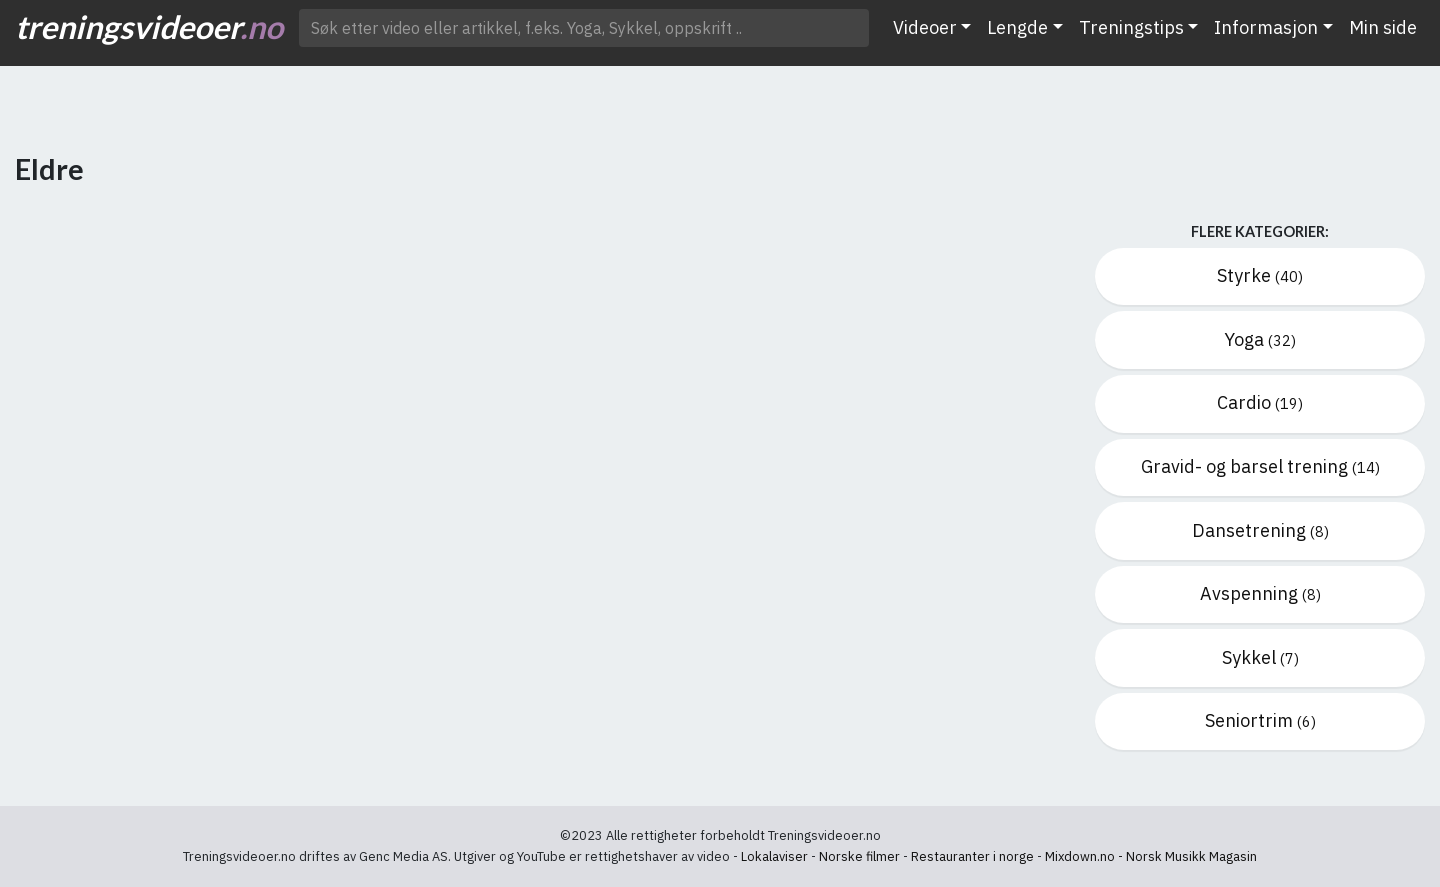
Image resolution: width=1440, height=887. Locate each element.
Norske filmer (859, 856)
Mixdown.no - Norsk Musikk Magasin (1151, 856)
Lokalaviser (774, 856)
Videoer (925, 27)
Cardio (1260, 402)
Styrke (1260, 275)
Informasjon (1266, 27)
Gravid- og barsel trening (1260, 466)
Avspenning (1260, 593)
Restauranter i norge (972, 856)
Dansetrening (1260, 530)
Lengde (1017, 27)
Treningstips (1131, 27)
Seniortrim (1260, 720)
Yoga (1260, 339)
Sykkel (1260, 657)
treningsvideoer (149, 26)
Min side (1383, 27)
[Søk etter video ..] (584, 28)
